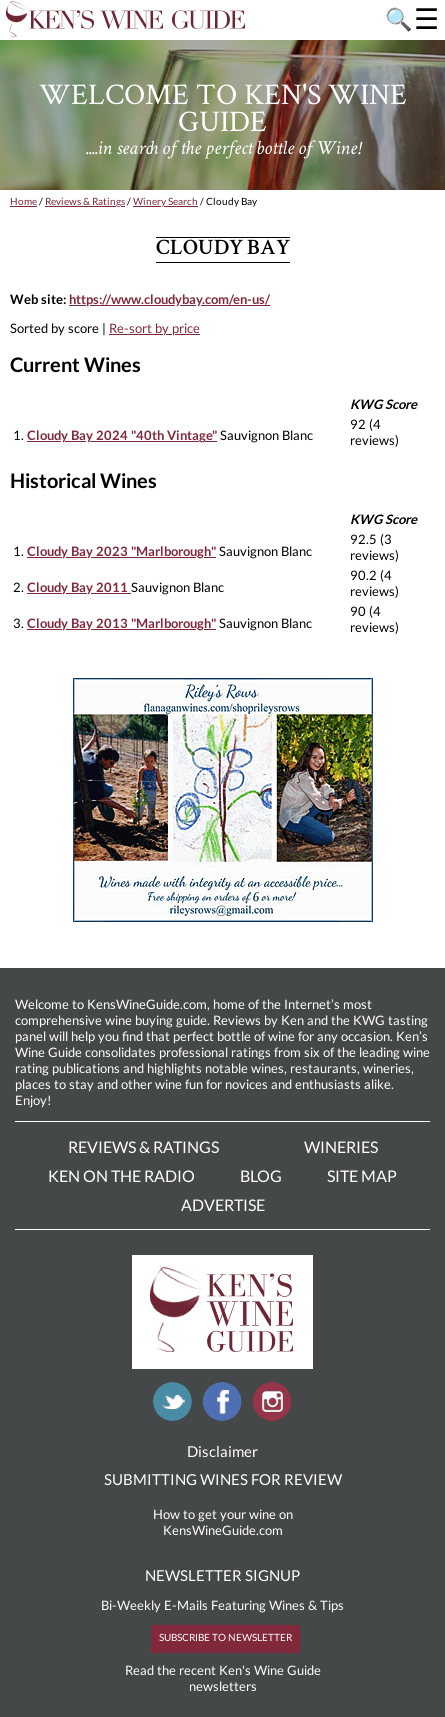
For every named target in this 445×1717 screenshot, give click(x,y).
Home (23, 201)
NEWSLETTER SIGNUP (222, 1575)
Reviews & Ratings (85, 201)
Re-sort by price (154, 328)
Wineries (341, 1146)
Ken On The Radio (121, 1175)
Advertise (223, 1204)
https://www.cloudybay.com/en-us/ (169, 299)
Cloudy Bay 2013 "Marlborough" (121, 623)
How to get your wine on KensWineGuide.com (223, 1522)
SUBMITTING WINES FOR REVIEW (223, 1479)
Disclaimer (222, 1451)
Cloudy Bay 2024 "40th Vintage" (122, 435)
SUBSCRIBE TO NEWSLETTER (225, 1637)
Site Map (362, 1175)
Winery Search (165, 201)
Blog (261, 1175)
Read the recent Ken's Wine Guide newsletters (223, 1678)
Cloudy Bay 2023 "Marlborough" (121, 551)
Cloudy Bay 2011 (79, 587)
